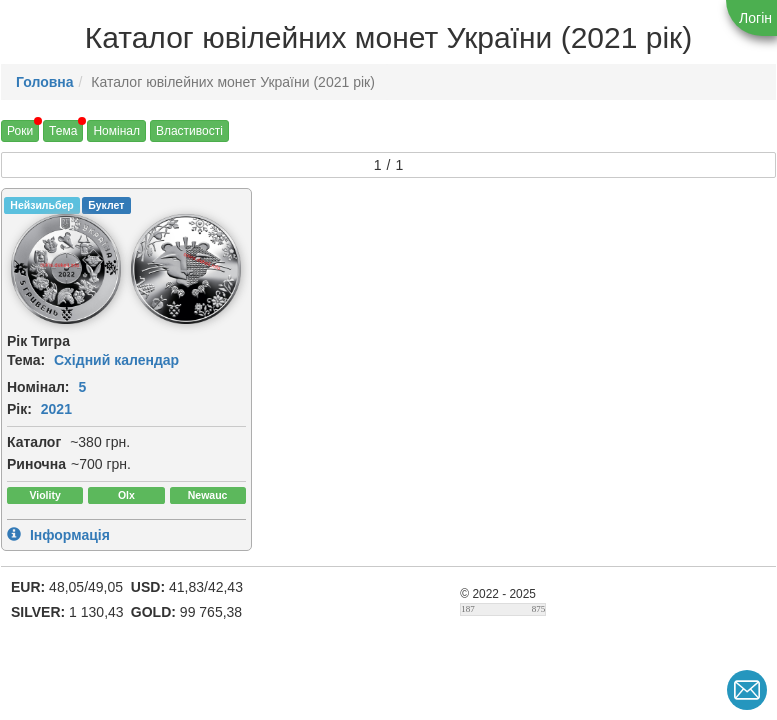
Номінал (116, 131)
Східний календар (116, 360)
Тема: (26, 360)
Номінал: (38, 387)
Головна (45, 82)
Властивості (189, 131)
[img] (66, 269)
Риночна (36, 464)
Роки (20, 131)
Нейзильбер (41, 205)
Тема (63, 131)
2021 (56, 409)
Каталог (34, 442)
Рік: (19, 409)
